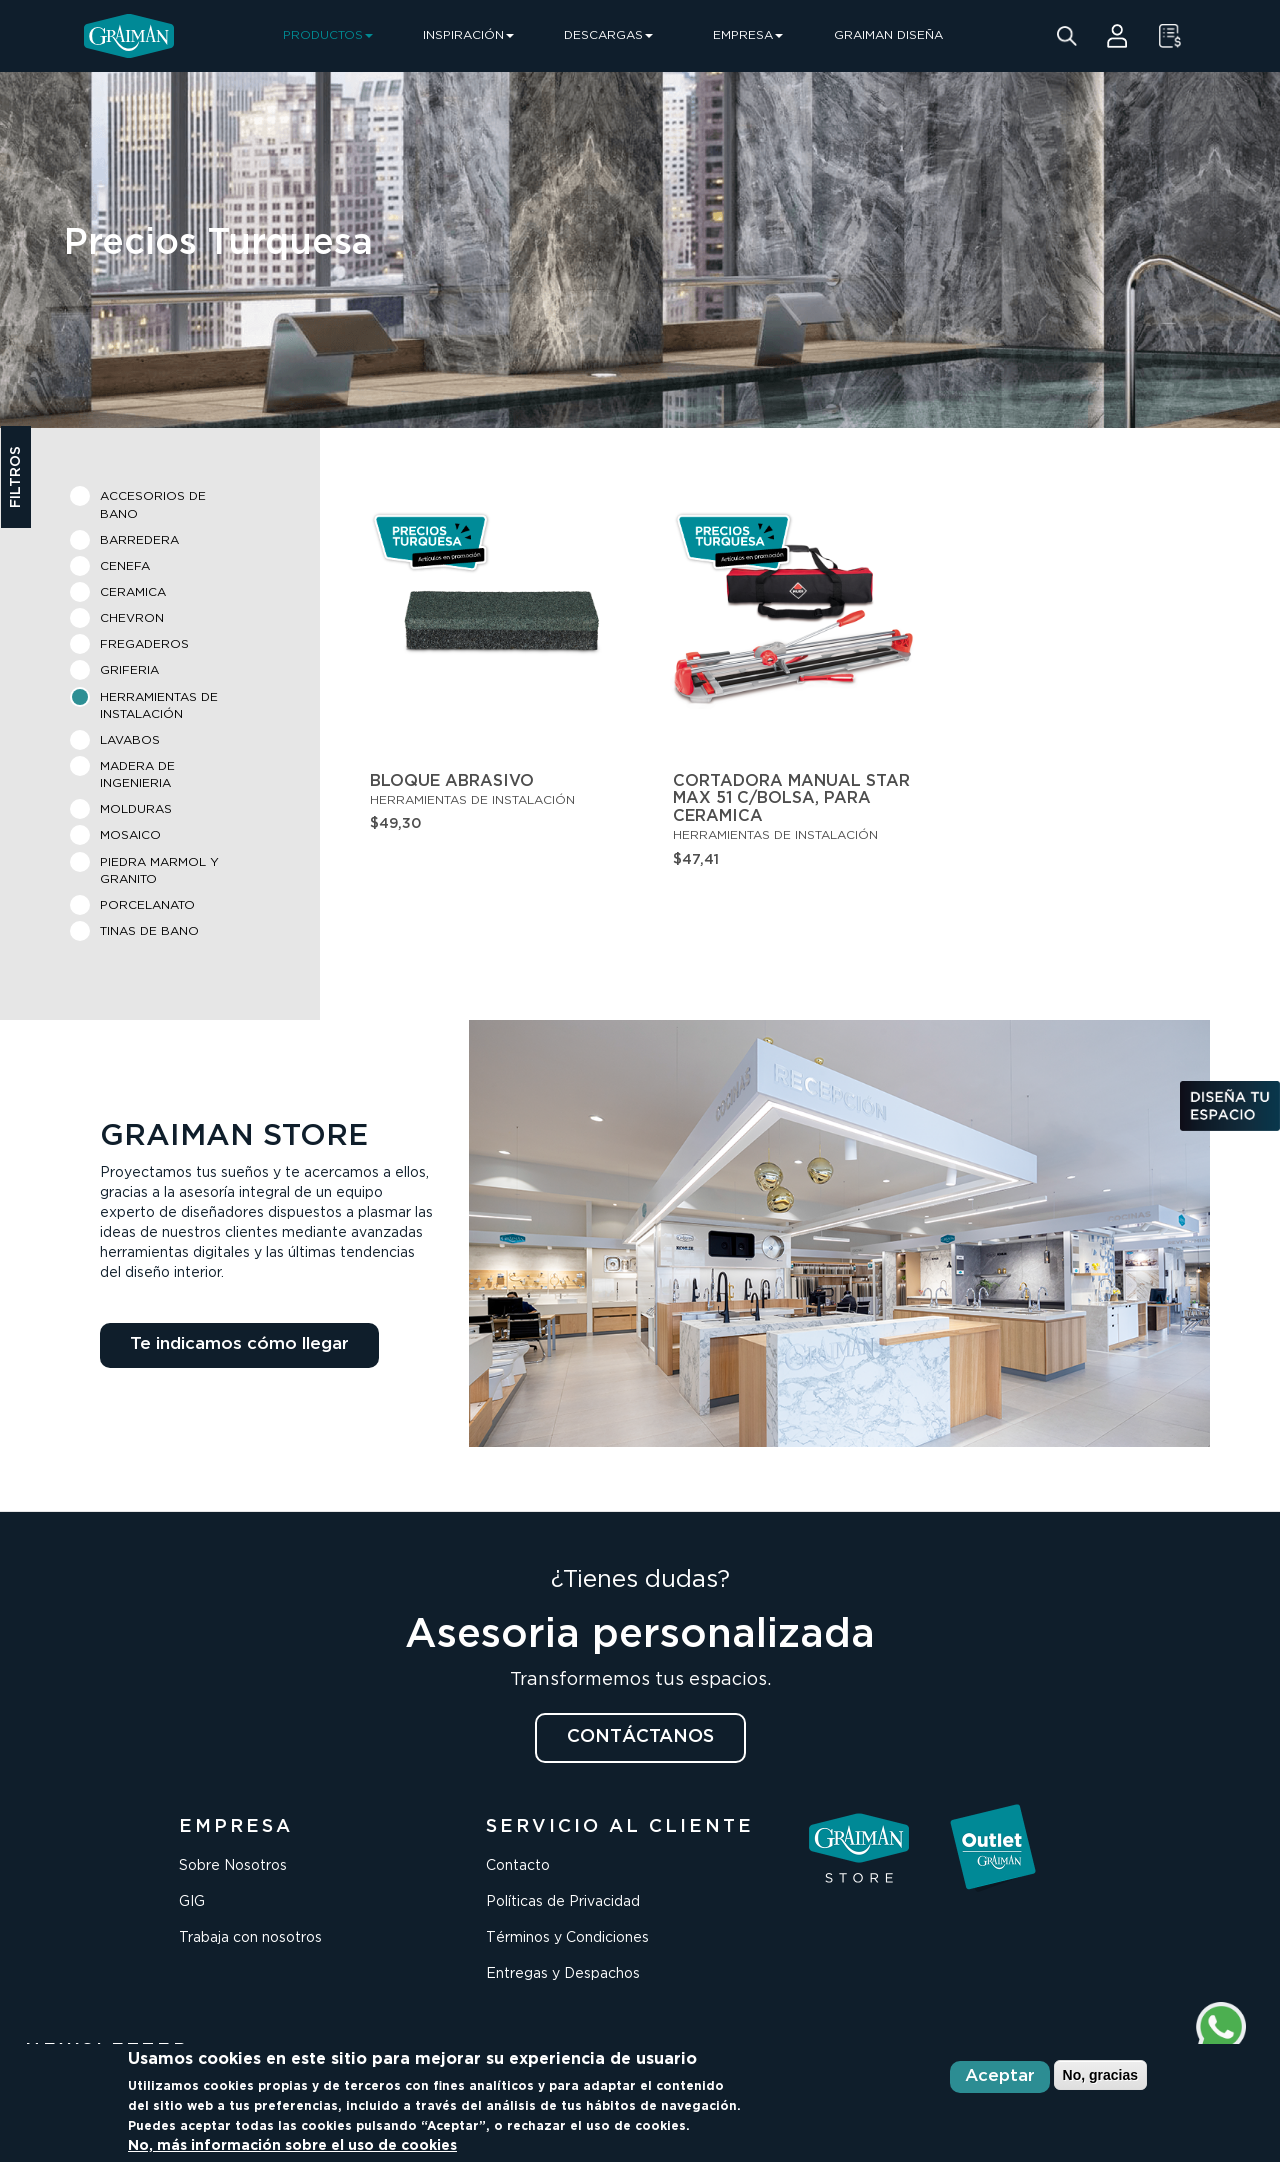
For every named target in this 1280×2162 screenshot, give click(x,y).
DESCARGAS (608, 35)
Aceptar (1000, 2076)
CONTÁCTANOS (640, 1737)
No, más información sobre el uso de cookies (292, 2146)
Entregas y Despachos (563, 1974)
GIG (192, 1902)
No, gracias (1100, 2075)
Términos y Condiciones (567, 1938)
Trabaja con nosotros (250, 1938)
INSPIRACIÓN (468, 35)
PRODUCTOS (328, 35)
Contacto (518, 1866)
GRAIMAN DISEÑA (888, 35)
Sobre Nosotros (233, 1866)
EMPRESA (748, 35)
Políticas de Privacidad (563, 1902)
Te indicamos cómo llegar (239, 1344)
